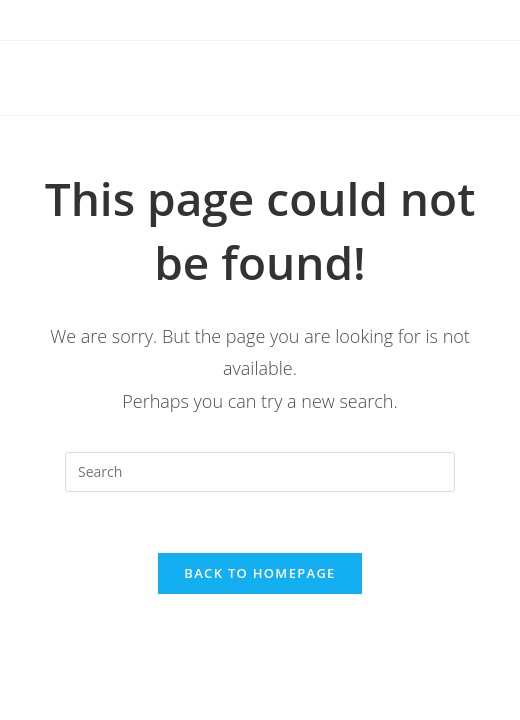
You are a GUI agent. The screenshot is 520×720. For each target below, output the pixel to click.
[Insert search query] (260, 472)
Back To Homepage (259, 573)
